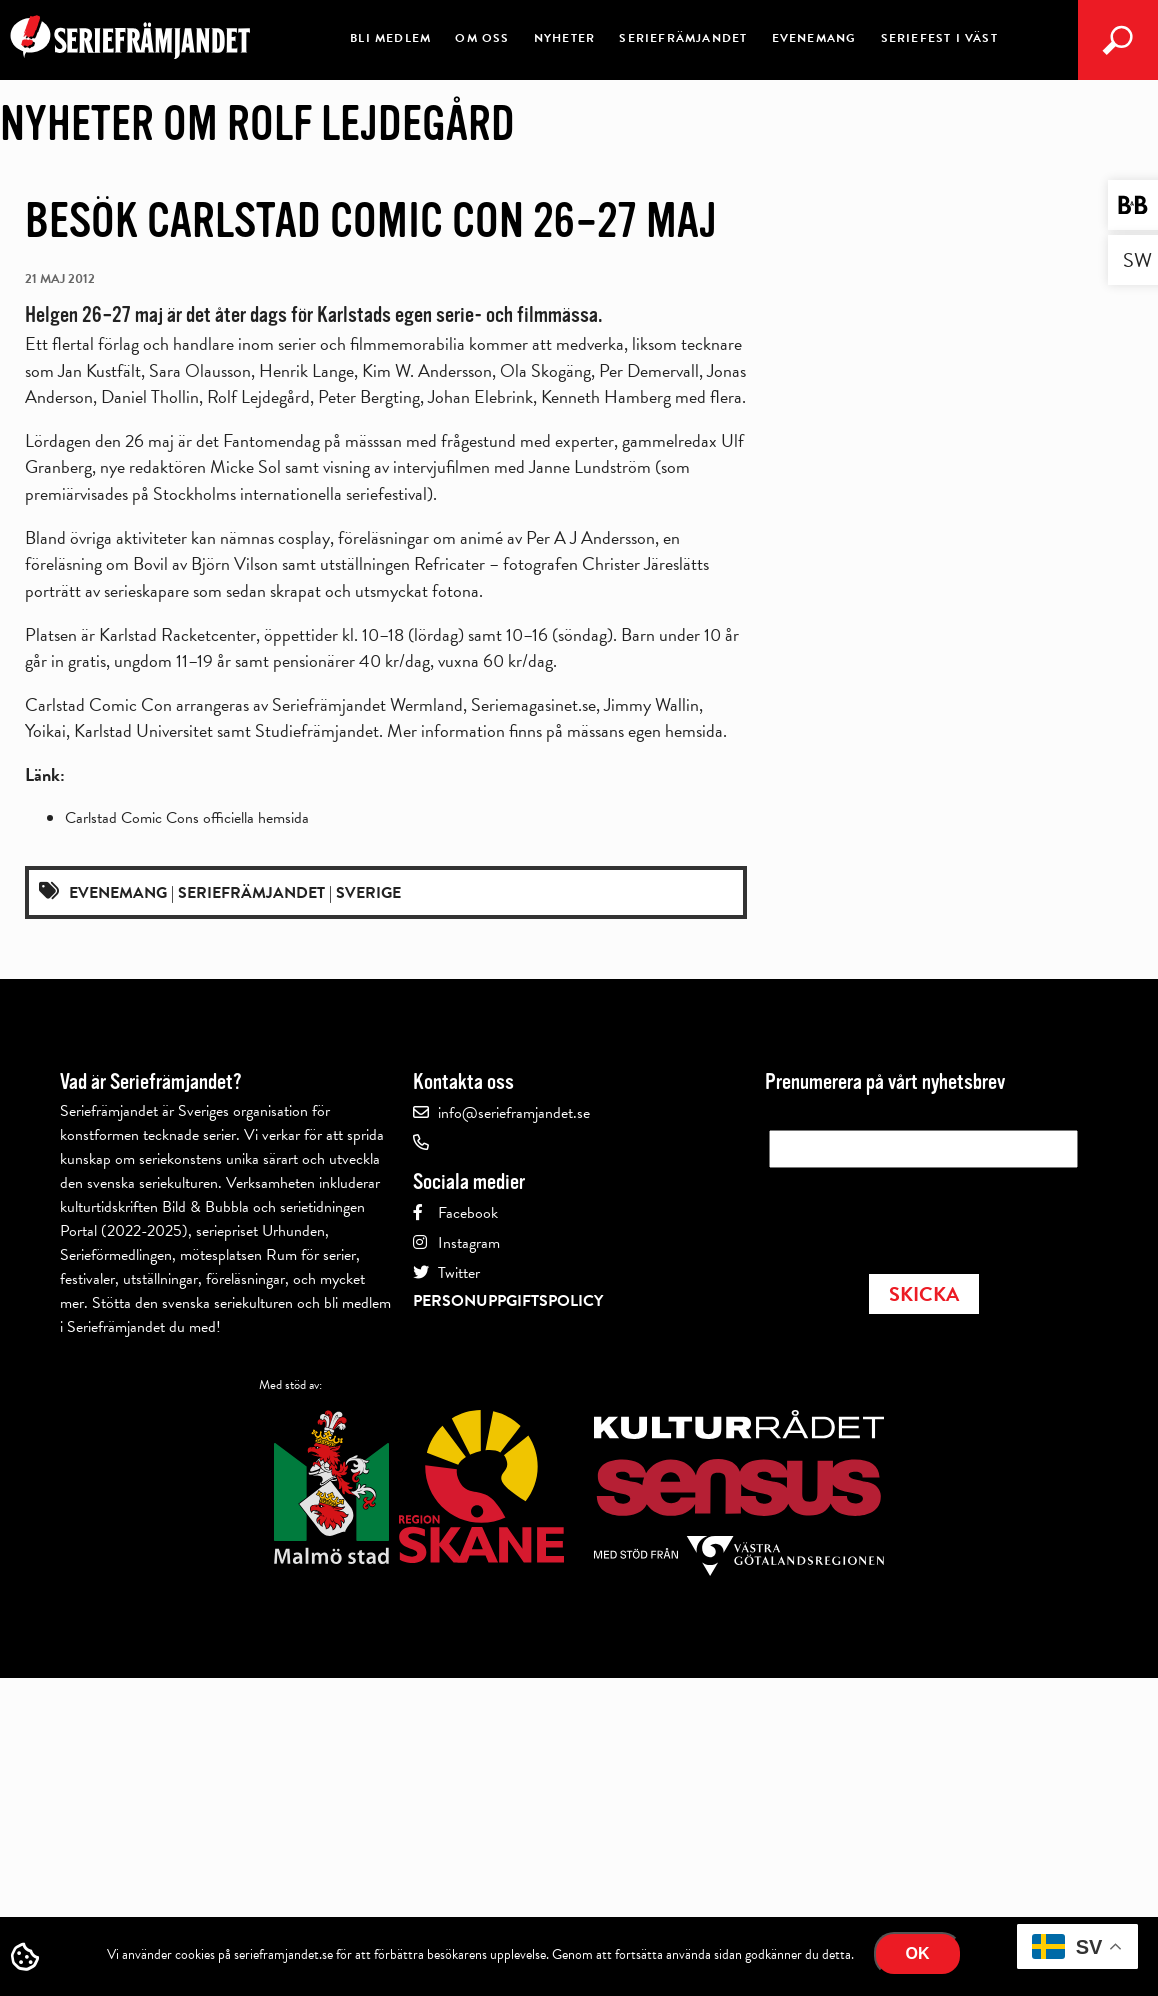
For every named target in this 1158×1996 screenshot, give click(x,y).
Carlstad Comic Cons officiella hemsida (187, 818)
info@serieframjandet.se (514, 1113)
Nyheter (564, 38)
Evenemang (814, 38)
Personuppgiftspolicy (508, 1301)
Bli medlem (390, 38)
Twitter (459, 1273)
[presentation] (921, 1215)
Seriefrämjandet (683, 38)
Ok (918, 1953)
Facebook (468, 1213)
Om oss (482, 38)
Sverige (368, 893)
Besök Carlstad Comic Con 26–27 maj (371, 221)
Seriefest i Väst (939, 38)
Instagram (469, 1243)
